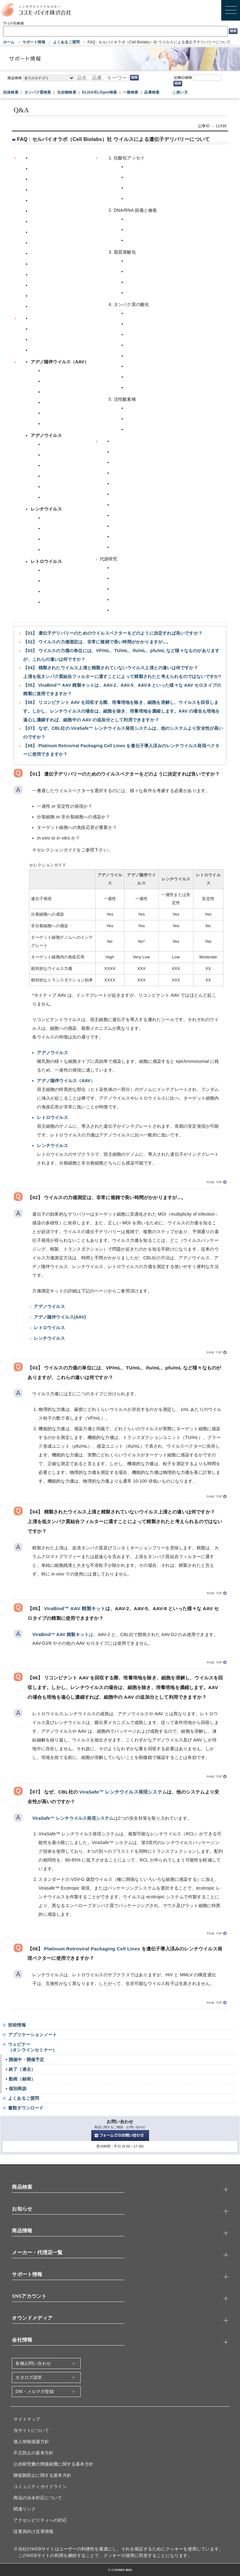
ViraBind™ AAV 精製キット (75, 1608)
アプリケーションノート (32, 2034)
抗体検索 (10, 92)
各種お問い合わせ (33, 2363)
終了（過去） (22, 2069)
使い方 (182, 92)
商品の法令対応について (37, 2498)
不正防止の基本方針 (33, 2453)
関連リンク (24, 2509)
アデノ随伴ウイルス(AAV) (60, 1317)
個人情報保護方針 (31, 2441)
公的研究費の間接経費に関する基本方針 (53, 2464)
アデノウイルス (52, 1052)
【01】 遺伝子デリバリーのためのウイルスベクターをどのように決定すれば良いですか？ (112, 633)
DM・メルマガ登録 (34, 2391)
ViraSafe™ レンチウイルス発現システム (123, 1791)
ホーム (9, 42)
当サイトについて (31, 2430)
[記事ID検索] (207, 78)
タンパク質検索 (37, 92)
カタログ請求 (28, 2377)
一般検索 (130, 92)
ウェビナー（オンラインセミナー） (32, 2047)
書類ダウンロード (26, 2107)
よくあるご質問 (66, 42)
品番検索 (151, 92)
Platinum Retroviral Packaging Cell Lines (92, 1948)
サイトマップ (26, 2419)
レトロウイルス (52, 1117)
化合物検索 (66, 92)
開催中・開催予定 (26, 2059)
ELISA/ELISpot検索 (99, 92)
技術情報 (17, 2024)
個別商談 (18, 2088)
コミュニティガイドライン (40, 2486)
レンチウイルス (52, 1145)
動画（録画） (22, 2078)
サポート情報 (33, 42)
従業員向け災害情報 (33, 2531)
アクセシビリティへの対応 (40, 2520)
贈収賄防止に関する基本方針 (42, 2475)
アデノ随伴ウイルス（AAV (63, 1080)
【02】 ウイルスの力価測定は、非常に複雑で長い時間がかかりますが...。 (97, 641)
